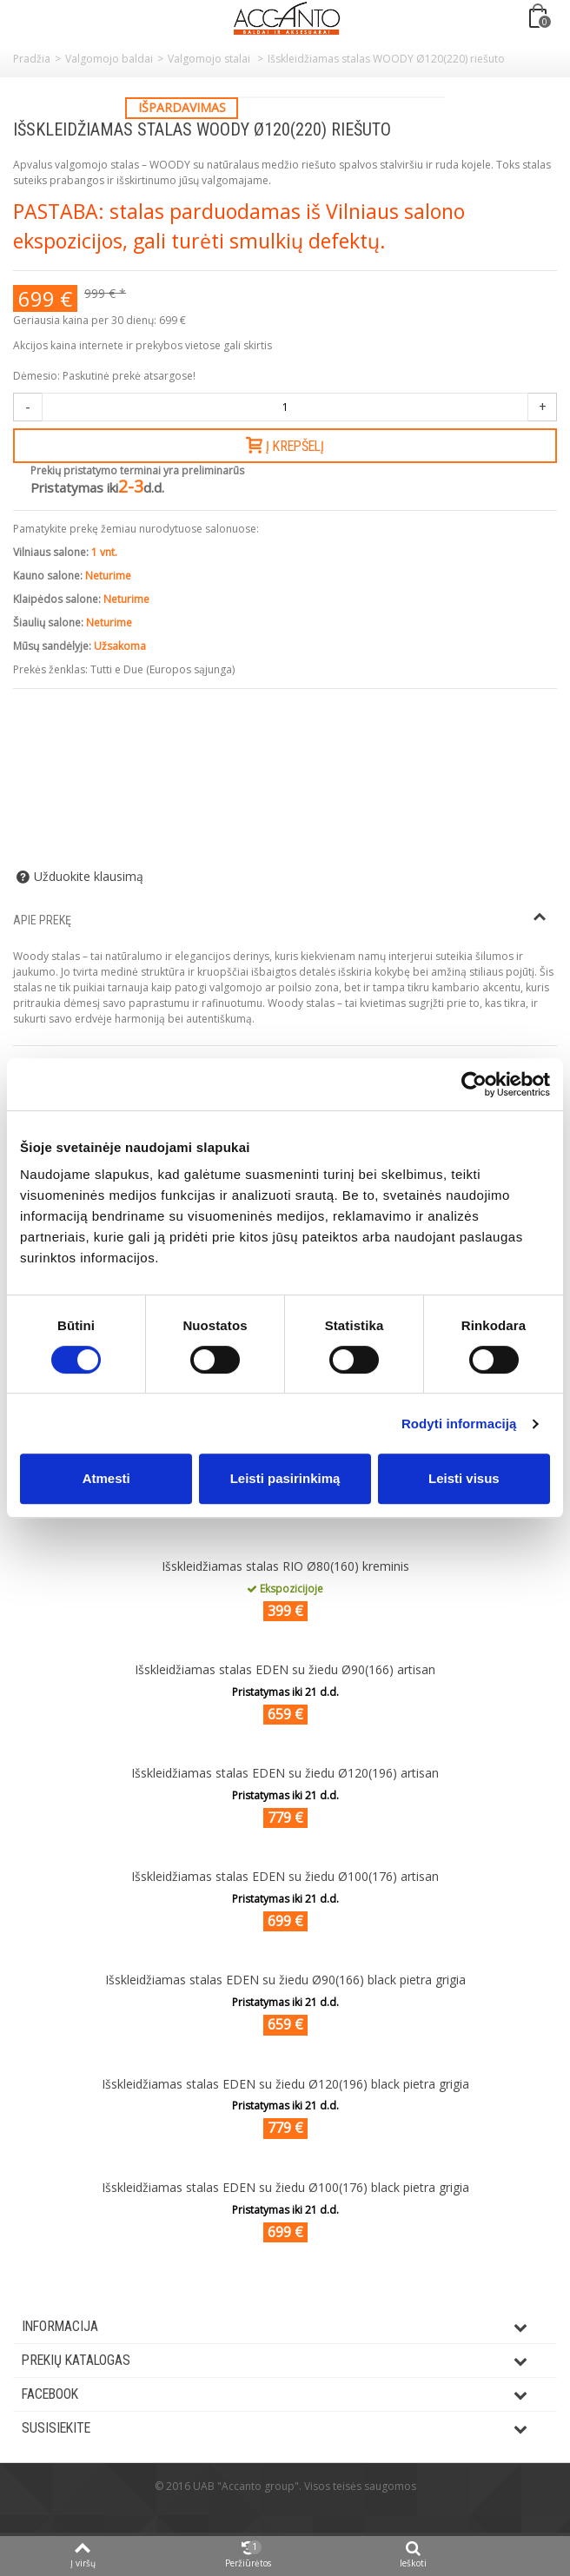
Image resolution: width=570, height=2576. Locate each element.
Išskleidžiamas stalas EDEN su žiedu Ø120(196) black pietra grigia (285, 2084)
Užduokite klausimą (88, 876)
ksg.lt (306, 2512)
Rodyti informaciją (459, 1423)
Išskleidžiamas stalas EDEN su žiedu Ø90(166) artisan (285, 1669)
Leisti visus (464, 1478)
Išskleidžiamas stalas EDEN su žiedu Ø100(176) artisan (285, 1876)
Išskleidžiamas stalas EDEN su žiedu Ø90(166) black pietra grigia (285, 1979)
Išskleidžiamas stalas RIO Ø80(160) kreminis (285, 1566)
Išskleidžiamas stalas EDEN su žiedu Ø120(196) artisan (285, 1773)
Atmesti (106, 1478)
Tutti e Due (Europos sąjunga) (162, 669)
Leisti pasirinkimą (285, 1478)
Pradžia (31, 58)
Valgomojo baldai (109, 58)
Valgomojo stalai (210, 58)
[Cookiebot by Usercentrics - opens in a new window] (474, 1084)
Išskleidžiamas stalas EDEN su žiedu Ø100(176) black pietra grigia (285, 2187)
